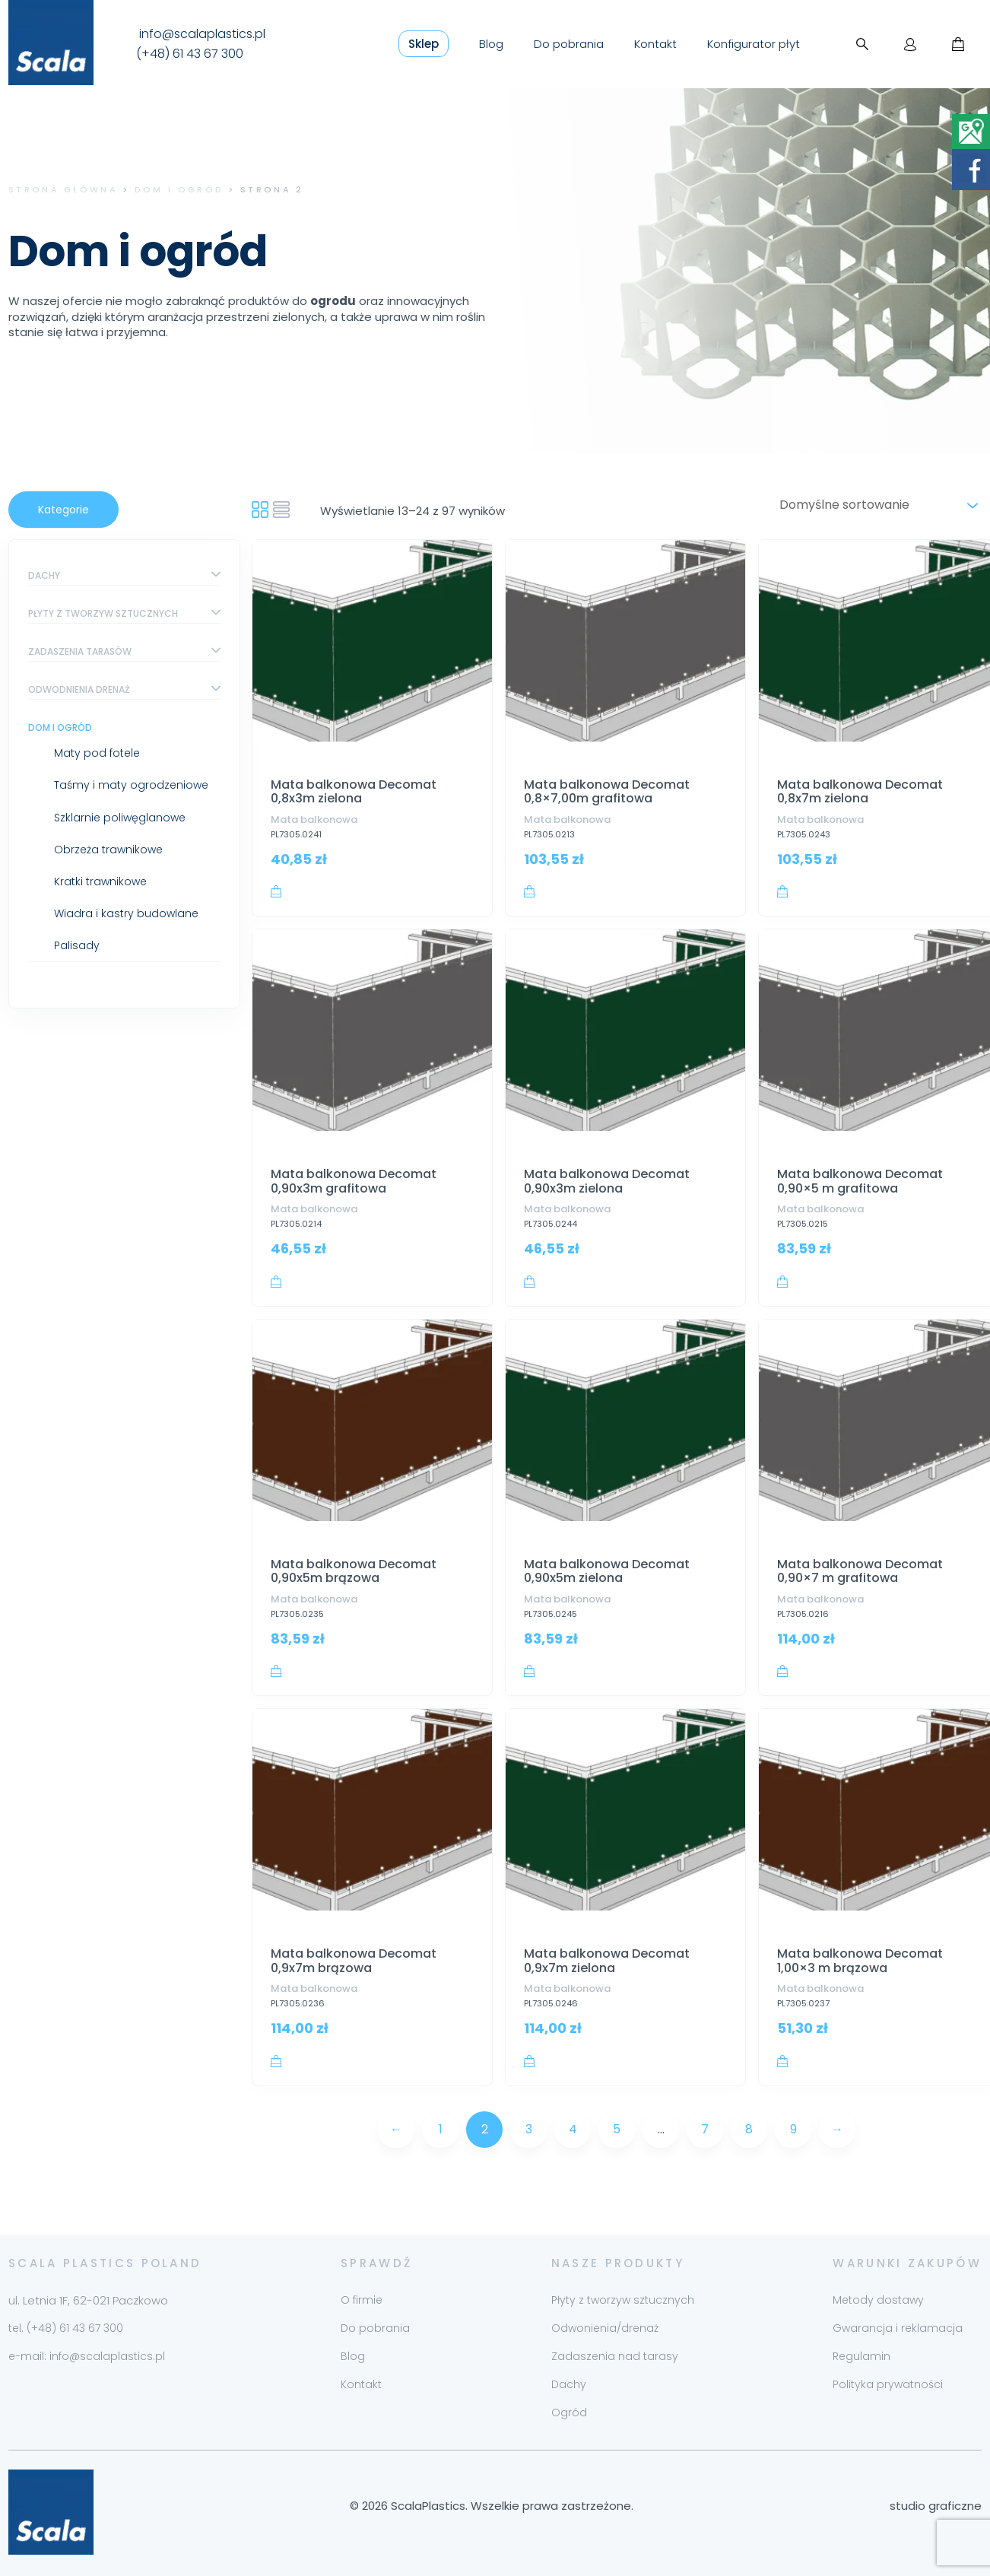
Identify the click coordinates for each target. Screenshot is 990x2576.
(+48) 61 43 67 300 (189, 54)
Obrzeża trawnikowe (108, 849)
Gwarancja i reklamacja (898, 2328)
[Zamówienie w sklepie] (876, 505)
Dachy (44, 575)
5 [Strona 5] (616, 2129)
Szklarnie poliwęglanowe (120, 817)
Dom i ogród (179, 189)
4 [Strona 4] (573, 2129)
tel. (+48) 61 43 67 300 (65, 2328)
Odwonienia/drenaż (604, 2328)
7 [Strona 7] (705, 2129)
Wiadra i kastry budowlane (126, 913)
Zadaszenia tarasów (80, 651)
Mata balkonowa (314, 819)
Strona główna (63, 189)
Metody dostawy (878, 2300)
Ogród (569, 2412)
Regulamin (861, 2356)
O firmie (361, 2300)
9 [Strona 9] (793, 2129)
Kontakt (655, 44)
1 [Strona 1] (441, 2129)
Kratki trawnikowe (100, 881)
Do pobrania (569, 44)
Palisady (77, 945)
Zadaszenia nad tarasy (614, 2356)
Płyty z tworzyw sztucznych (103, 613)
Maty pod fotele (97, 753)
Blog (491, 44)
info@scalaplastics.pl (202, 34)
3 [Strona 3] (528, 2129)
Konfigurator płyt (753, 44)
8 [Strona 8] (749, 2129)
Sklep (423, 44)
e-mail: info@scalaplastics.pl (86, 2356)
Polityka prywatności (888, 2384)
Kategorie (63, 509)
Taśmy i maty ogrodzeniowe (131, 784)
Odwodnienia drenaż (79, 689)
